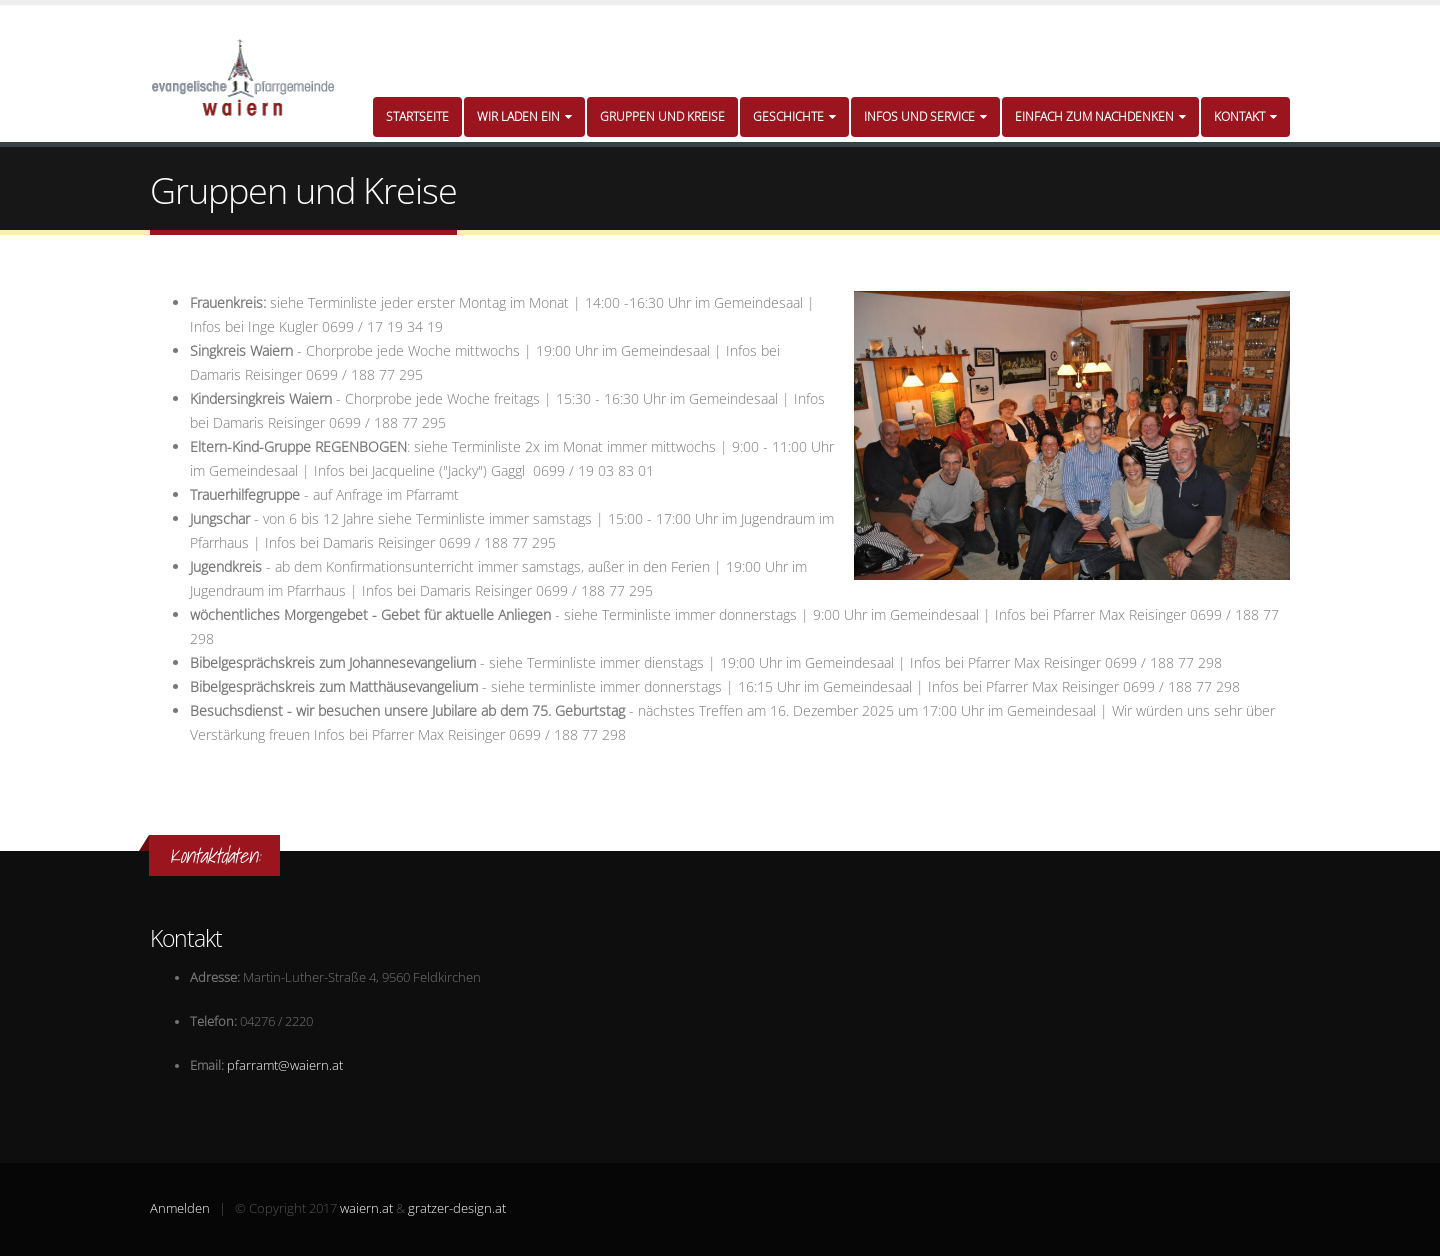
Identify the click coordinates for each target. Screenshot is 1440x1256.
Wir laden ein (524, 116)
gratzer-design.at (457, 1208)
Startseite (417, 116)
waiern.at (366, 1208)
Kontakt (1245, 116)
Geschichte (794, 116)
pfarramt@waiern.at (285, 1065)
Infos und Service (925, 116)
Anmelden (180, 1208)
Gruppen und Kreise (662, 116)
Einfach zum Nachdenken (1100, 116)
